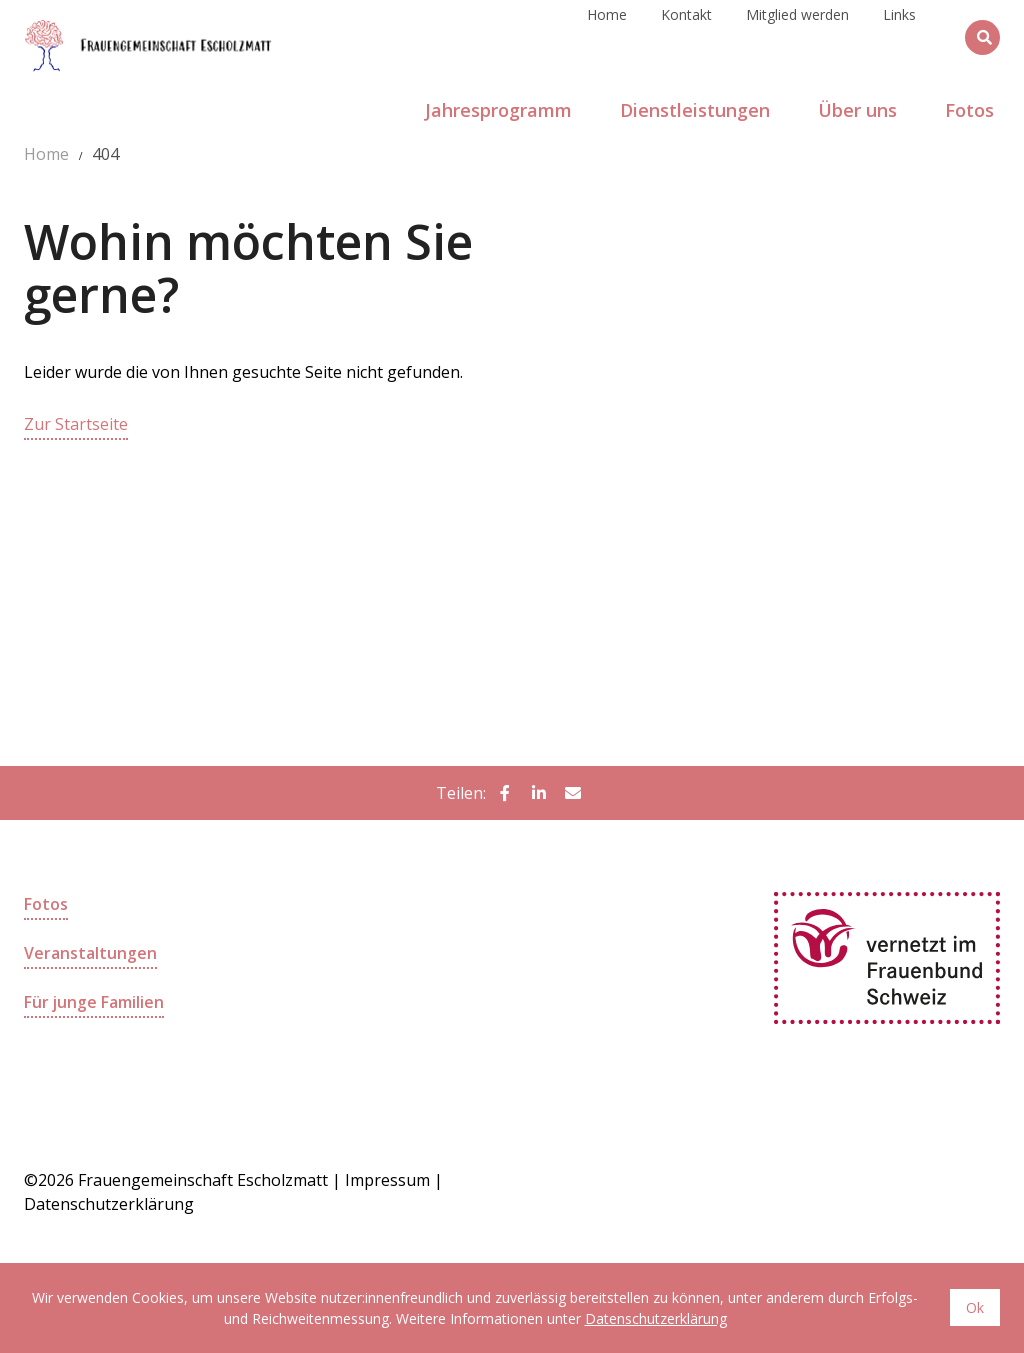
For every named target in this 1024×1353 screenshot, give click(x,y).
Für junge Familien (94, 1000)
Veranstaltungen (90, 952)
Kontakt (686, 36)
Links (899, 36)
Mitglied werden (797, 36)
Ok (975, 1307)
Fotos (46, 904)
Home (607, 36)
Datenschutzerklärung (656, 1318)
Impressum (387, 1179)
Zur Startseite (76, 424)
